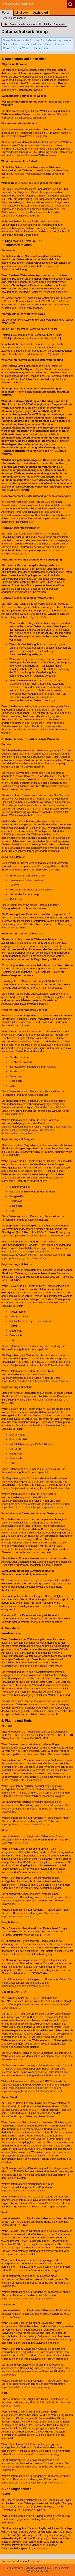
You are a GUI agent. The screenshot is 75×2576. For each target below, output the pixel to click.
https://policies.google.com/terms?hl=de (32, 1251)
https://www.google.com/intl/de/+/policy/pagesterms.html (33, 1254)
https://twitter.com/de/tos (15, 1381)
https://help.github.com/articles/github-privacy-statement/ (33, 1507)
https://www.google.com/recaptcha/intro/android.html (31, 2091)
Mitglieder (22, 12)
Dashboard (40, 12)
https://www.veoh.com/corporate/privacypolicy (27, 2298)
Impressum (34, 2561)
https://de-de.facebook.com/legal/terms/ (28, 1131)
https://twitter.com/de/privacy (51, 1381)
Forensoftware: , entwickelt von (38, 2569)
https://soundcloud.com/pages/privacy (23, 2190)
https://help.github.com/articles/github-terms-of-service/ (33, 1503)
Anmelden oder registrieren (18, 3)
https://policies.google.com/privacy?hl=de (25, 1258)
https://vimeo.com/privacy (16, 1916)
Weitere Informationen (35, 48)
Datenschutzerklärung (14, 2561)
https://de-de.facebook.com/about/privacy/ (37, 1128)
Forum (7, 12)
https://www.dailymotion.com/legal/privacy (25, 2387)
